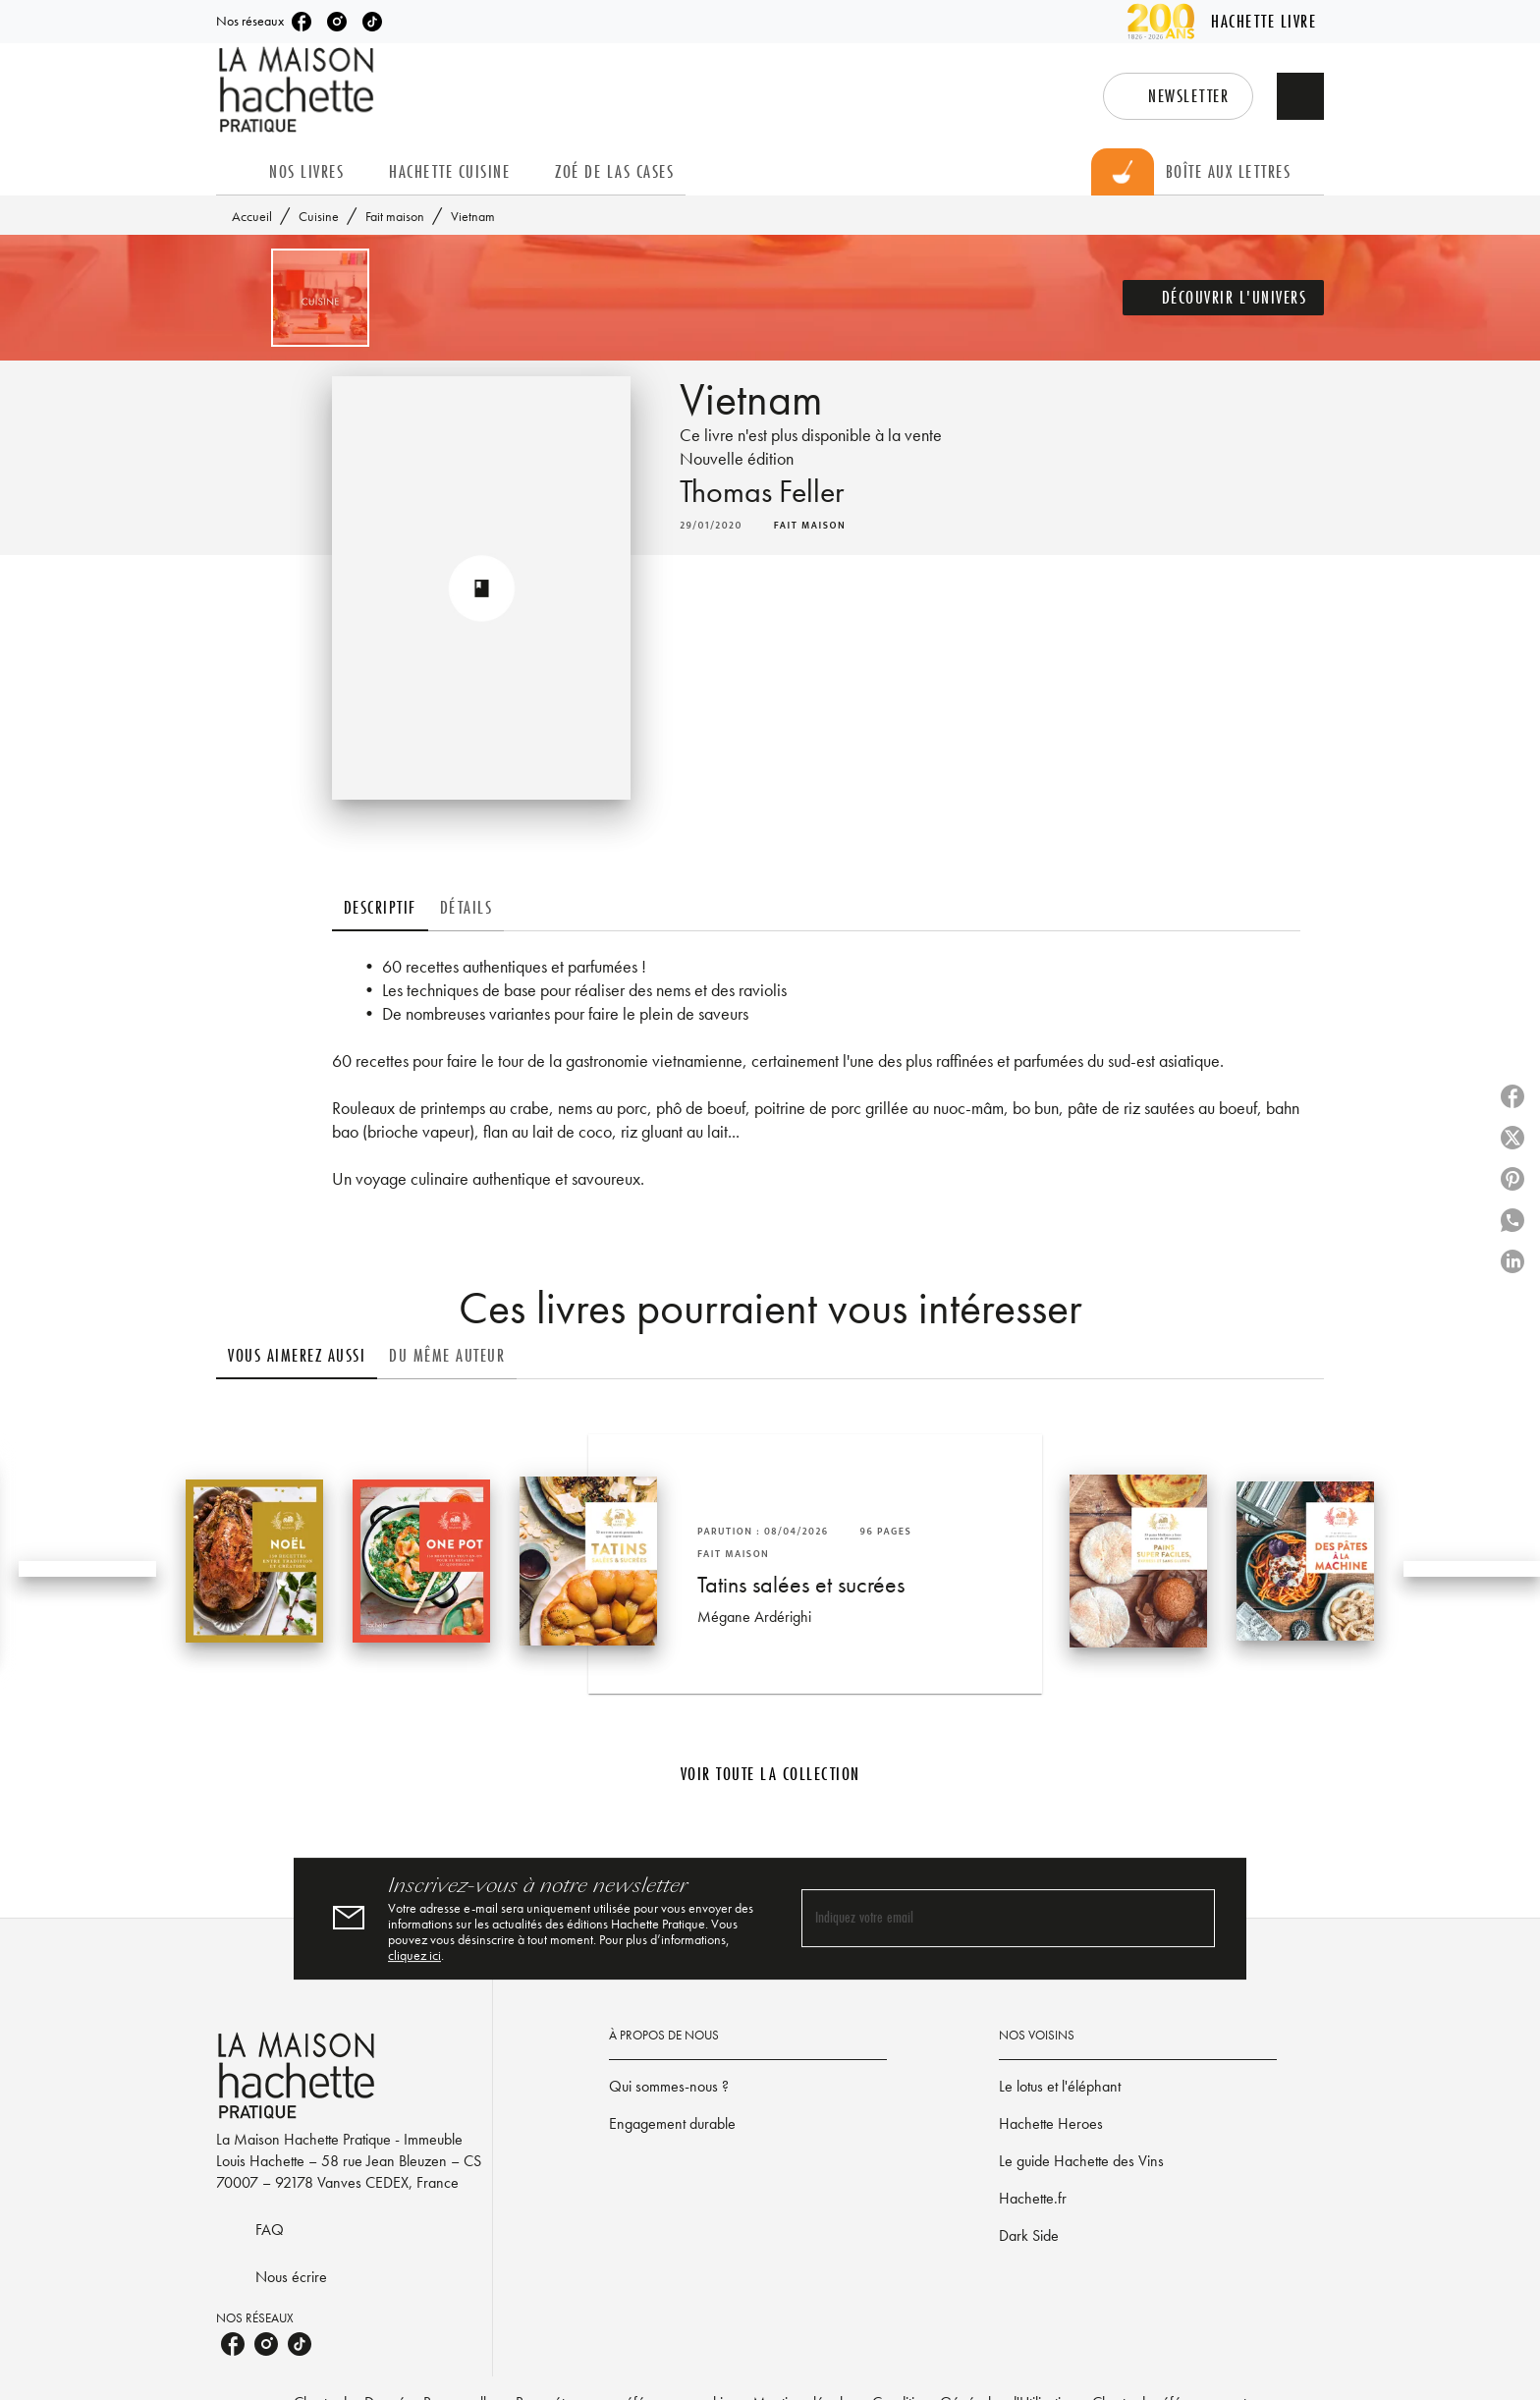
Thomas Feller (762, 492)
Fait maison (394, 216)
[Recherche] (1300, 96)
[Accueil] (298, 90)
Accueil (252, 216)
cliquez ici (414, 1955)
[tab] (236, 171)
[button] (1178, 96)
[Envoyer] (1191, 1918)
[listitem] (301, 21)
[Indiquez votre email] (983, 1919)
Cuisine (319, 216)
